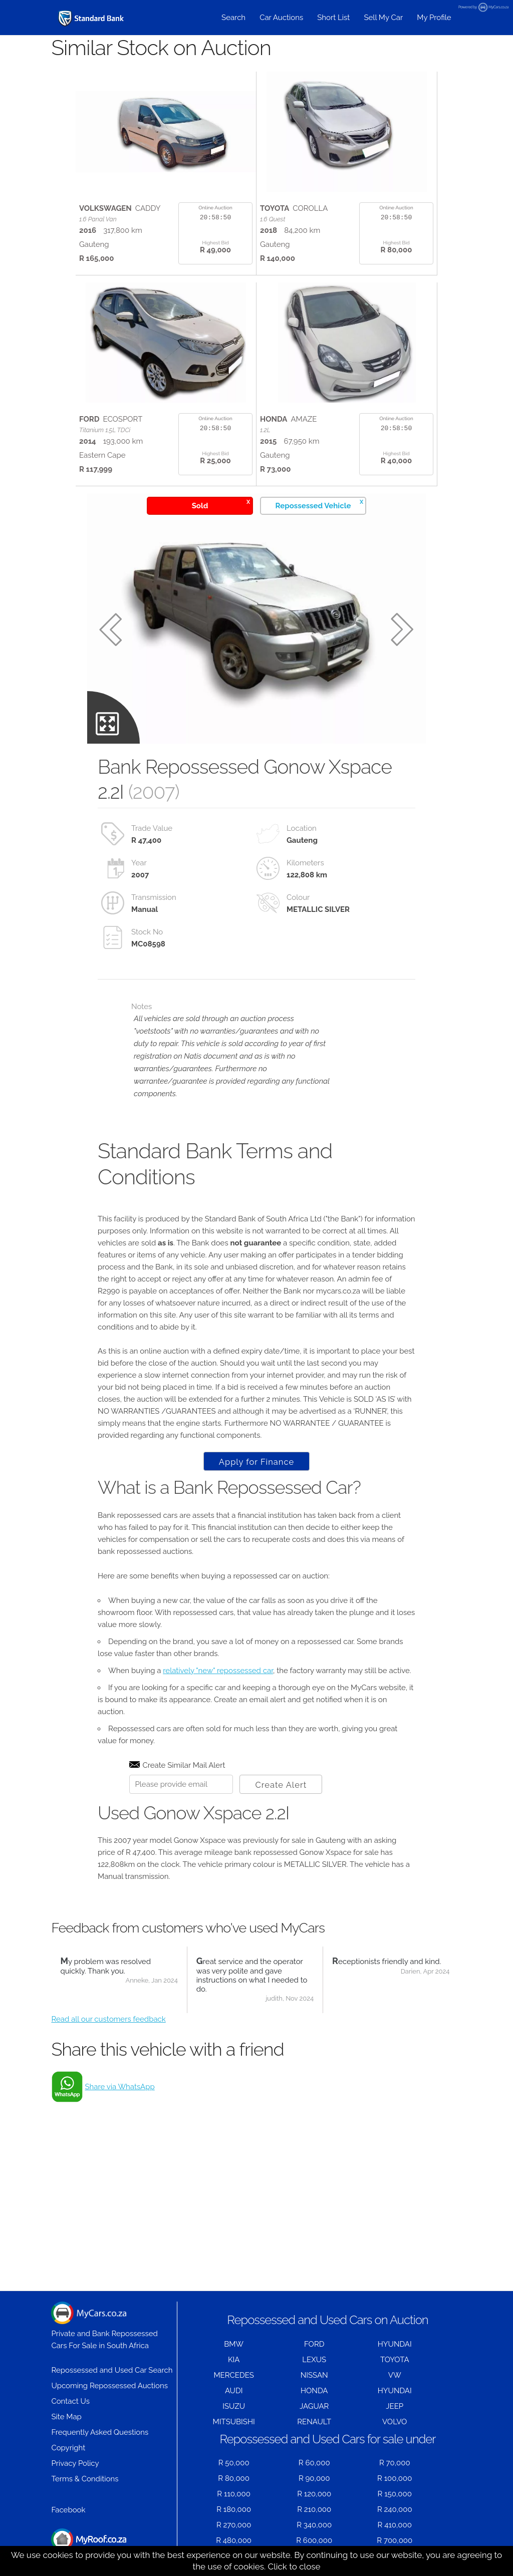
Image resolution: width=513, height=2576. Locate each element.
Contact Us (70, 2401)
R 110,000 (233, 2493)
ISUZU (233, 2406)
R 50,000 (233, 2462)
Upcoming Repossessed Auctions (109, 2385)
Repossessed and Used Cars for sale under (328, 2439)
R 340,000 (314, 2524)
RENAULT (314, 2421)
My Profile (434, 17)
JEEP (394, 2406)
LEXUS (314, 2359)
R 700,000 (394, 2540)
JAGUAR (314, 2406)
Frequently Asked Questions (99, 2432)
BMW (233, 2344)
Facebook (68, 2509)
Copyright (68, 2447)
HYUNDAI (395, 2344)
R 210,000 (314, 2509)
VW (394, 2375)
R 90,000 (314, 2478)
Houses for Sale (88, 2544)
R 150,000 (395, 2493)
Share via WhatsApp (119, 2086)
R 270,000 (233, 2524)
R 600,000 (314, 2540)
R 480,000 (233, 2540)
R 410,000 (395, 2524)
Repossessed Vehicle (319, 504)
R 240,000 (394, 2509)
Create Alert (281, 1785)
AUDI (233, 2390)
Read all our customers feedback (108, 2019)
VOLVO (394, 2421)
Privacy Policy (75, 2463)
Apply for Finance (256, 1462)
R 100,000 (394, 2478)
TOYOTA (394, 2359)
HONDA (314, 2390)
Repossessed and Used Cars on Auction (327, 2320)
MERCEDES (233, 2375)
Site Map (66, 2416)
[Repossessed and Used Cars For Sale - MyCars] (91, 18)
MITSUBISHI (234, 2421)
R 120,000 (314, 2493)
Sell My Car (383, 17)
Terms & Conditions (84, 2478)
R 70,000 (394, 2462)
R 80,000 (233, 2478)
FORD (314, 2344)
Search (233, 17)
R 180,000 (233, 2509)
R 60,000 (314, 2462)
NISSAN (314, 2375)
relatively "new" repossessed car (218, 1670)
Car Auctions (281, 17)
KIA (234, 2359)
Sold (221, 504)
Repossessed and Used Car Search (111, 2370)
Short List (333, 17)
